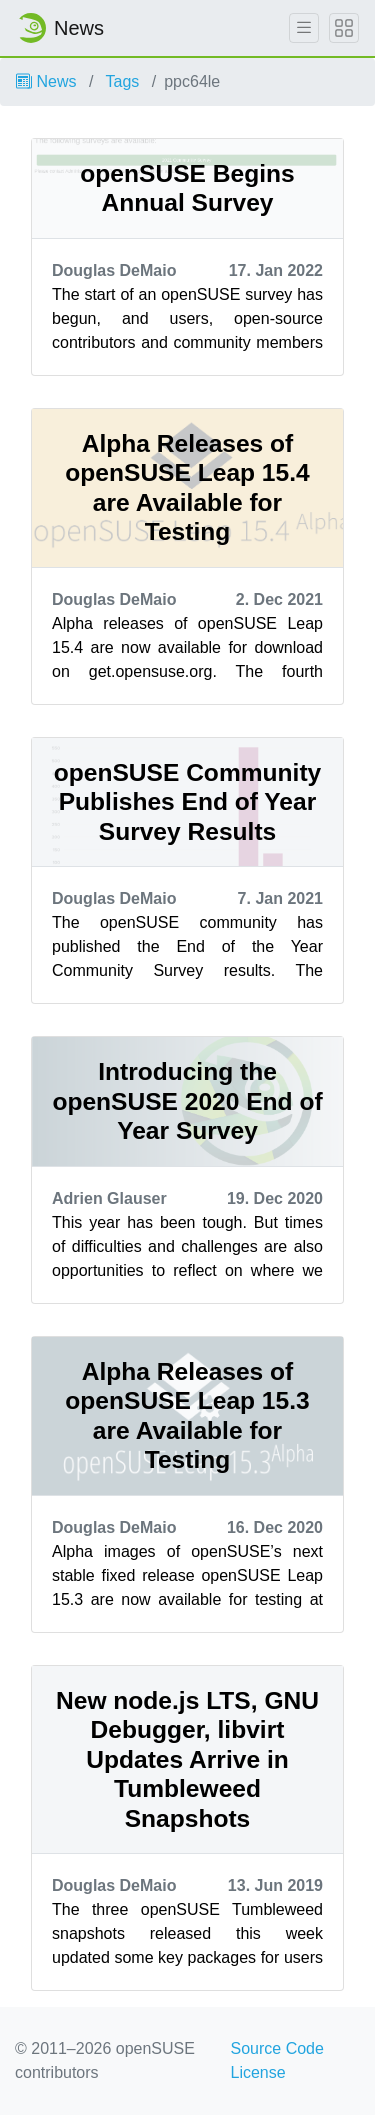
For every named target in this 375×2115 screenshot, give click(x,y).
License (258, 2072)
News (46, 81)
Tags (123, 81)
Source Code (277, 2048)
